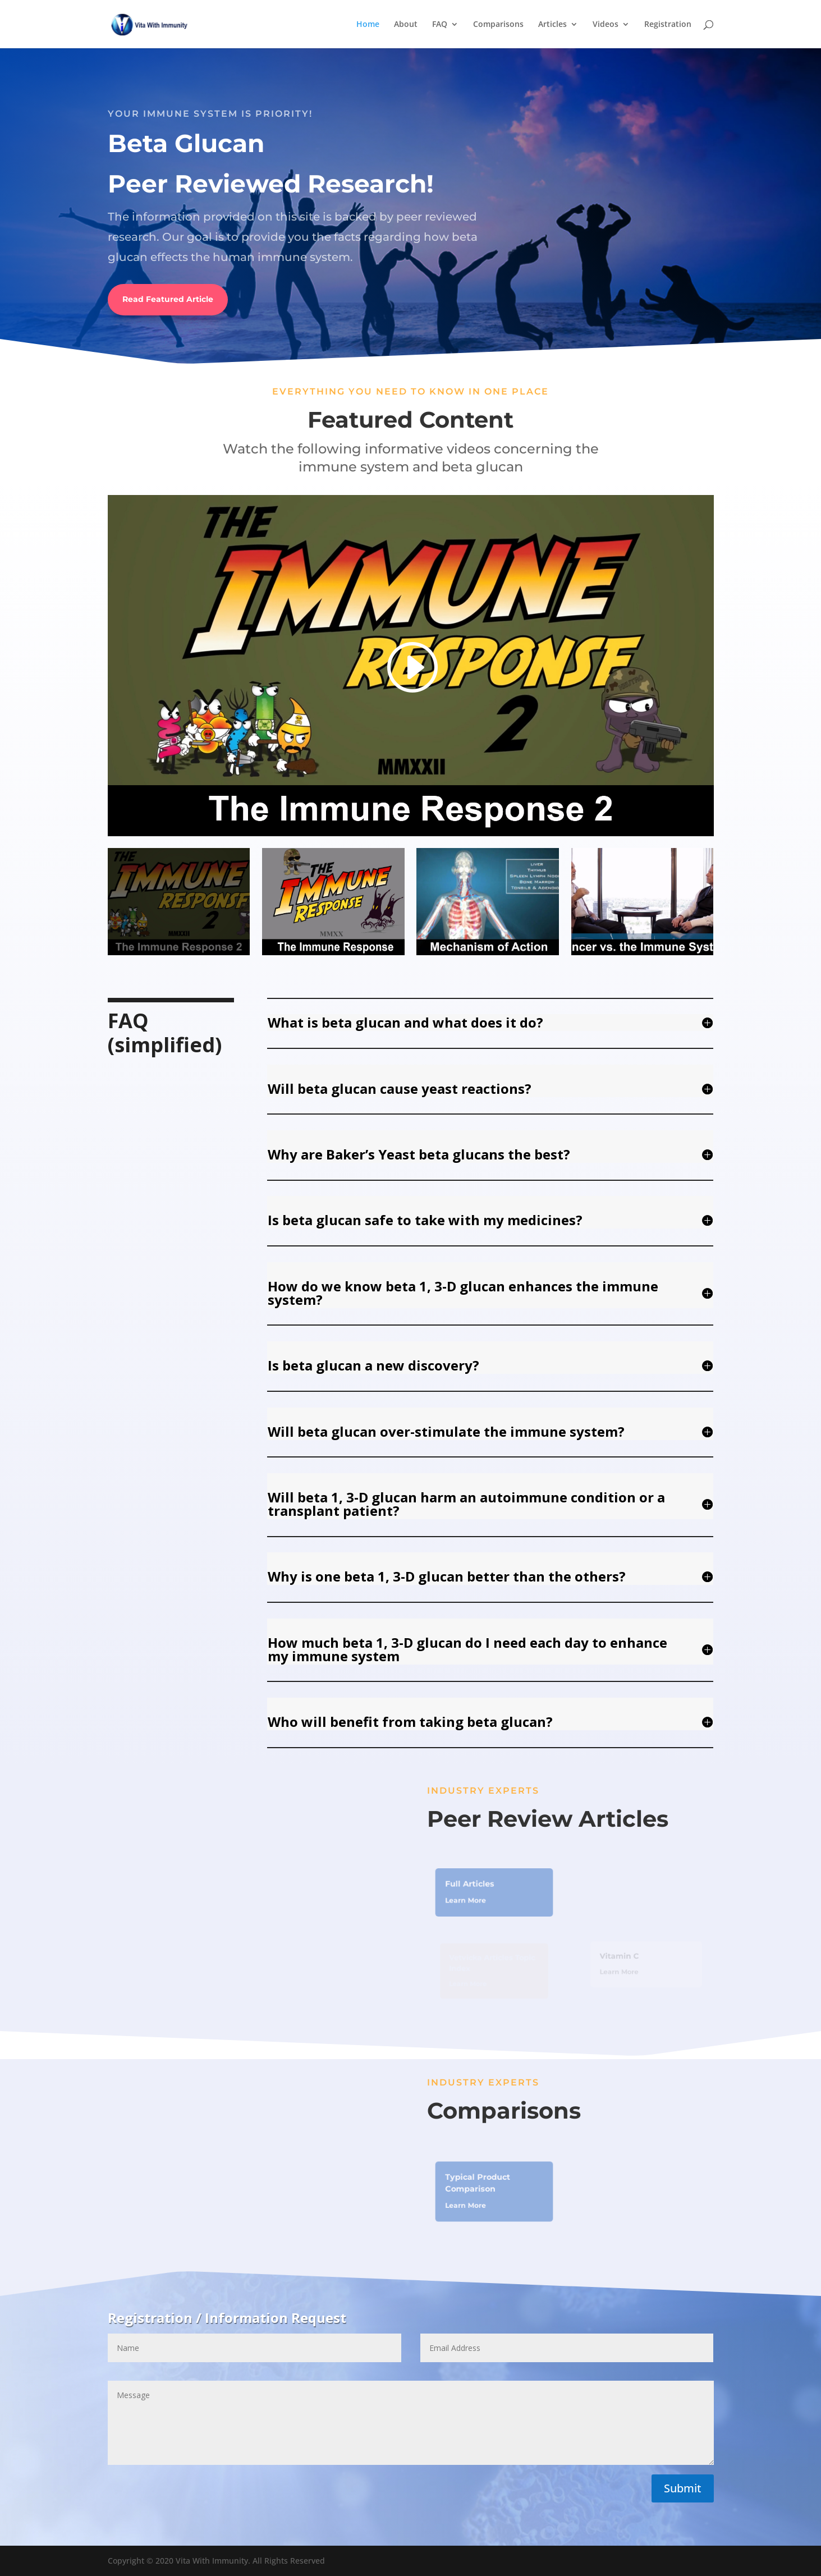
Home (367, 24)
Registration (667, 24)
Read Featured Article (167, 299)
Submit (682, 2488)
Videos (605, 24)
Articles (552, 24)
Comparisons (498, 24)
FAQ (439, 24)
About (406, 24)
